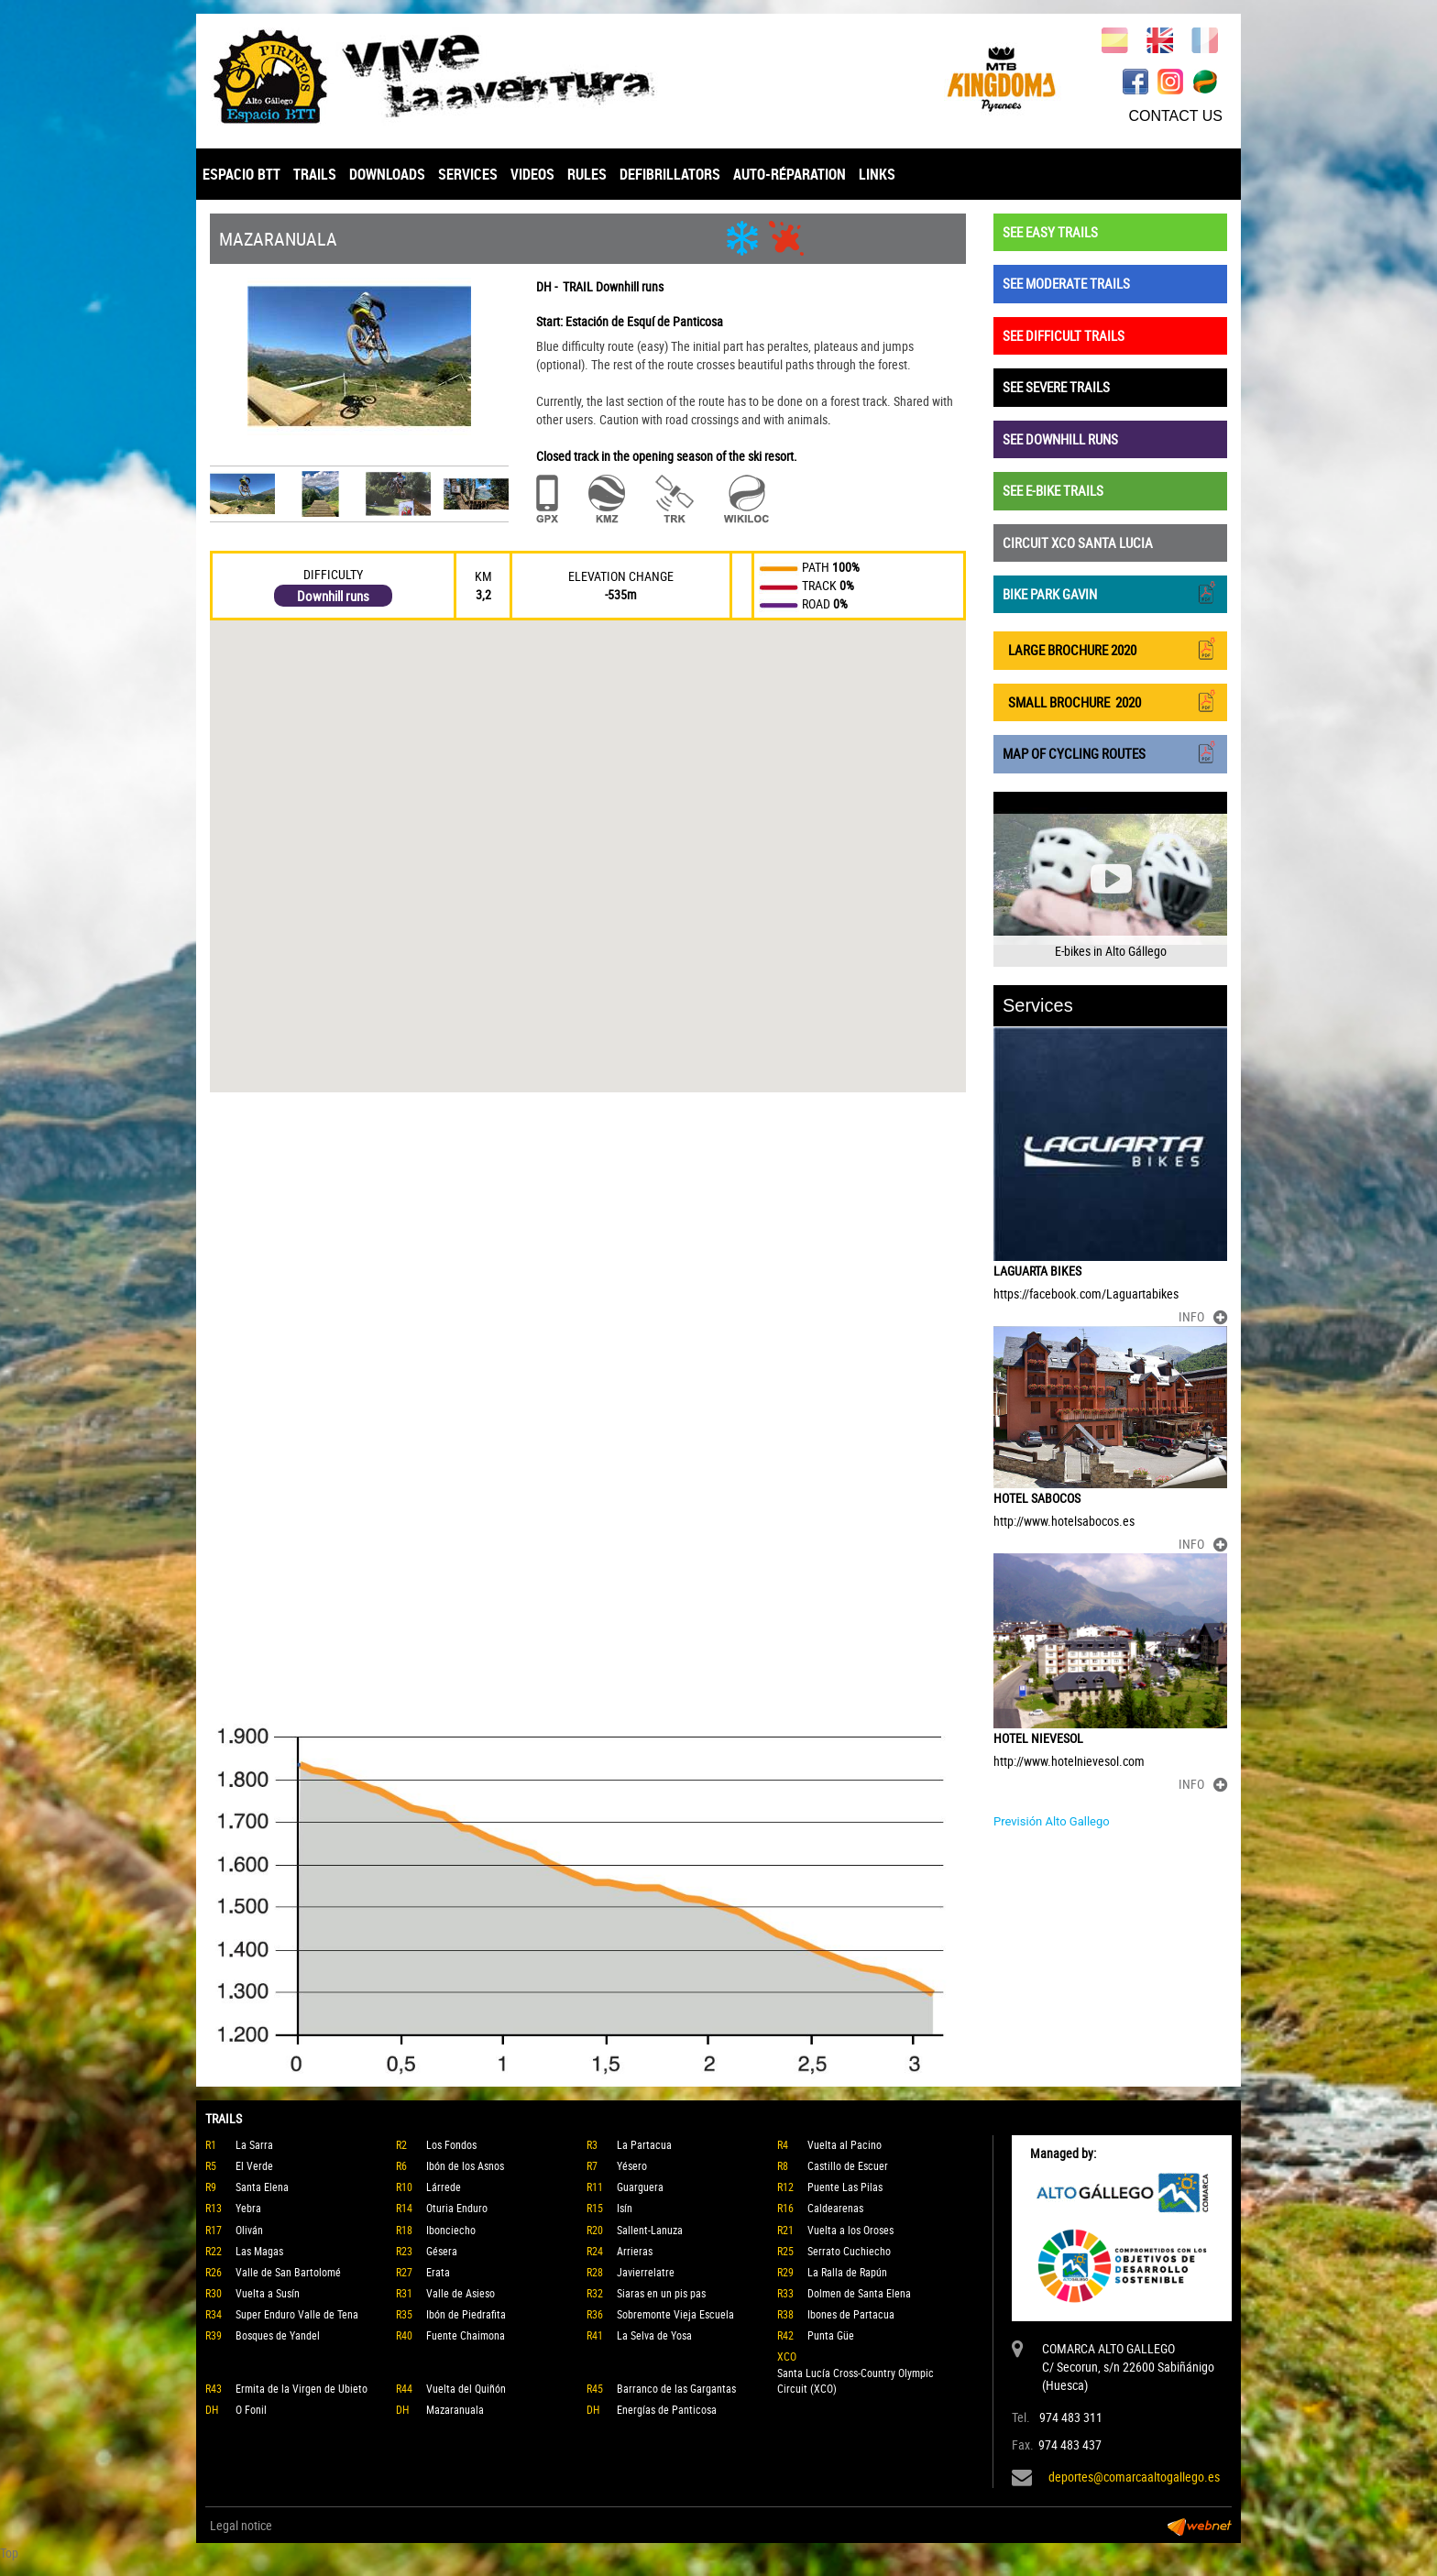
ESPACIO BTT (241, 174)
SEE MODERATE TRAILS (1066, 283)
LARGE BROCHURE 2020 (1110, 648)
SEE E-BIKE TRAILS (1053, 490)
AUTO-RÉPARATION (789, 174)
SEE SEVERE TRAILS (1056, 387)
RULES (587, 174)
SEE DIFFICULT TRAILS (1063, 335)
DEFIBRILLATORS (670, 174)
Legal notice (241, 2525)
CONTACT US (1175, 116)
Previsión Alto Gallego (1051, 1821)
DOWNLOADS (387, 174)
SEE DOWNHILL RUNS (1060, 439)
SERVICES (468, 174)
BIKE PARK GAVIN (1110, 592)
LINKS (877, 174)
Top (9, 2552)
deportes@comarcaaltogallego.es (1134, 2476)
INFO (1203, 1316)
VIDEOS (532, 174)
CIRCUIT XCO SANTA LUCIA (1078, 542)
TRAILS (314, 174)
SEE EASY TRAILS (1050, 232)
